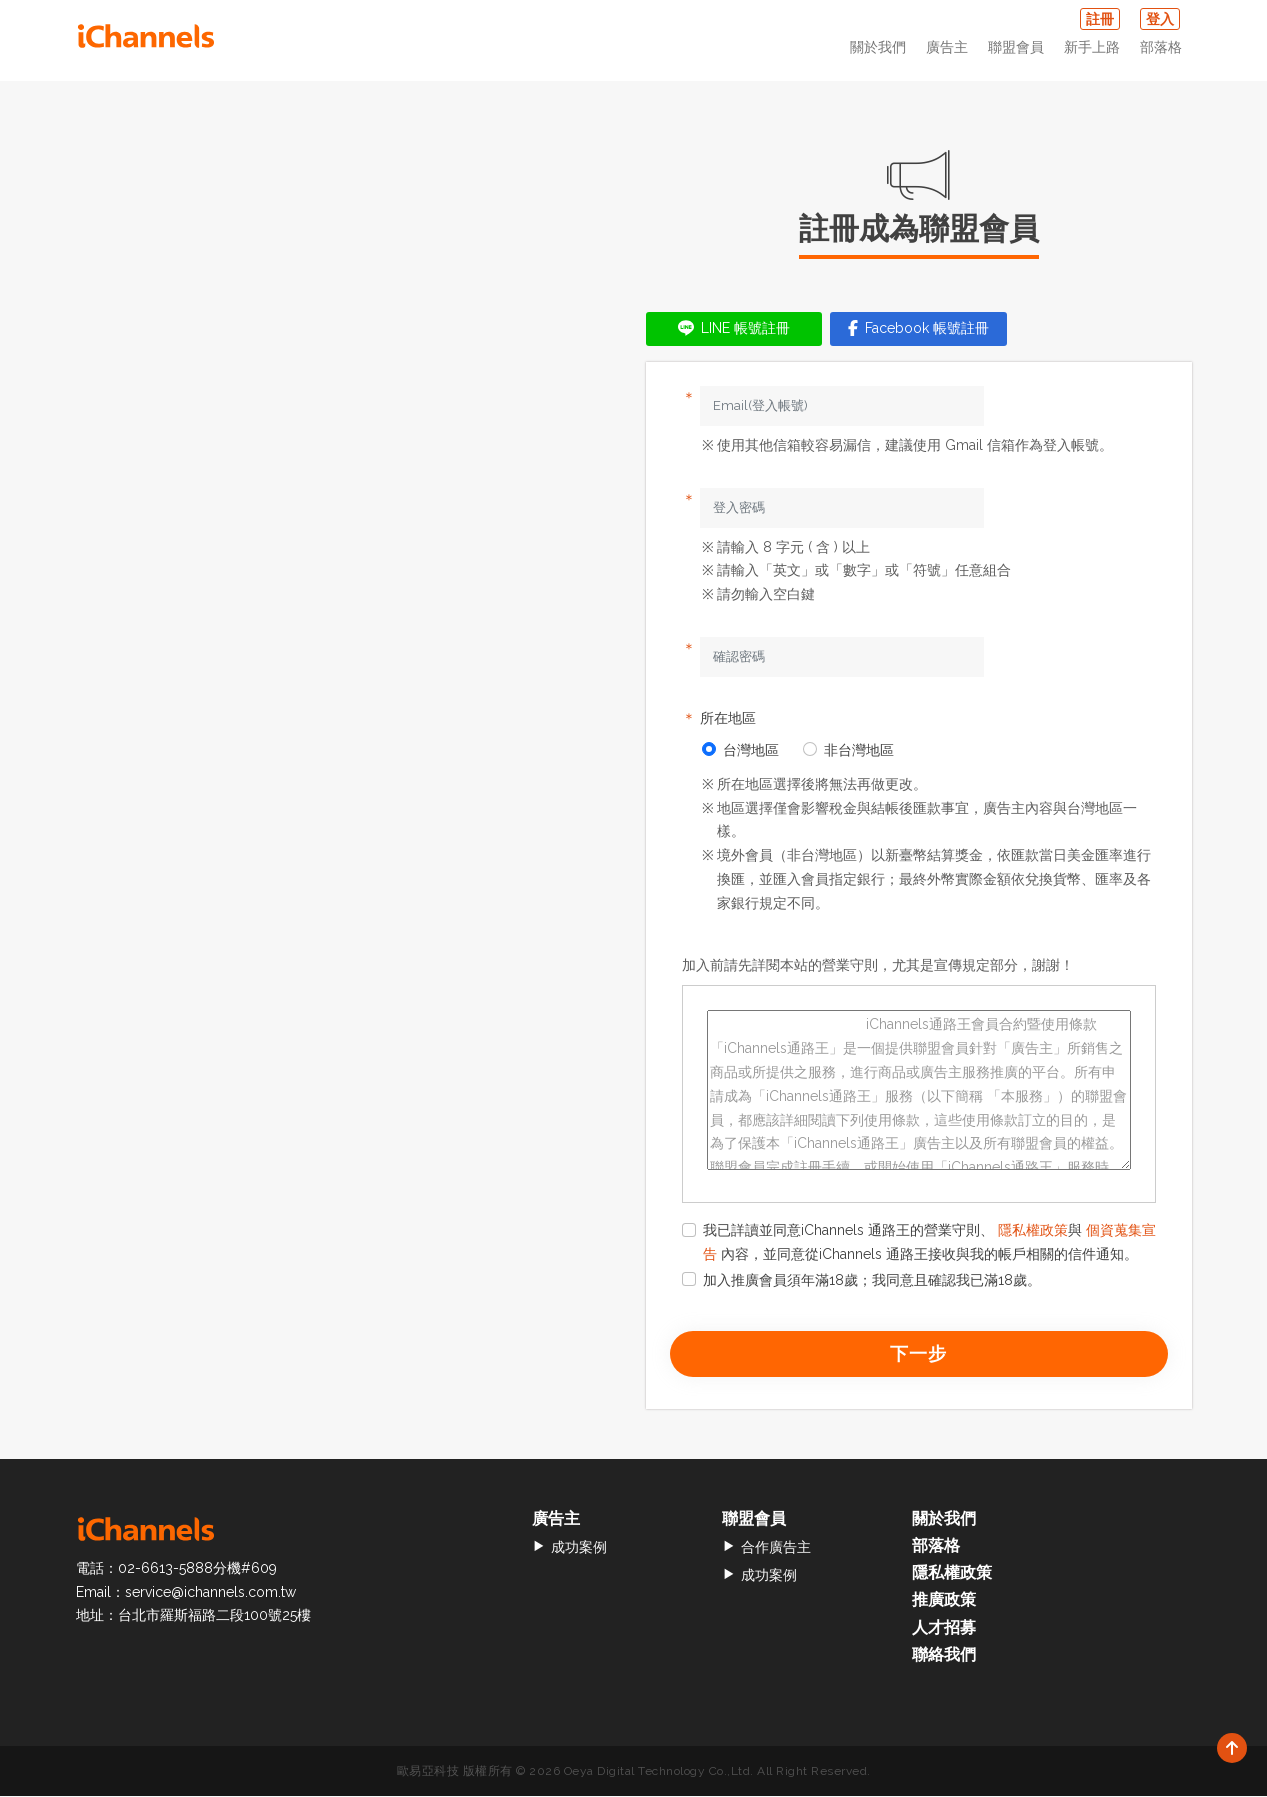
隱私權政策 (1033, 1230)
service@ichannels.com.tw (210, 1592)
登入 (1160, 19)
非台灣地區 (848, 750)
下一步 (918, 1353)
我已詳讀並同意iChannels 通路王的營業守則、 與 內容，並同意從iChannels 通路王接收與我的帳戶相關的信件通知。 (919, 1242)
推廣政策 (944, 1600)
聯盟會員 (1016, 47)
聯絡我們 (944, 1654)
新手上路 (1092, 47)
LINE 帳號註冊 (733, 328)
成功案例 (569, 1547)
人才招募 (944, 1627)
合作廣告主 (766, 1547)
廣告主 (947, 47)
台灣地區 (740, 750)
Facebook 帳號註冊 (918, 328)
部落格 (1161, 47)
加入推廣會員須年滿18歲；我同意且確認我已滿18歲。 (861, 1280)
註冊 (1100, 19)
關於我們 (878, 47)
